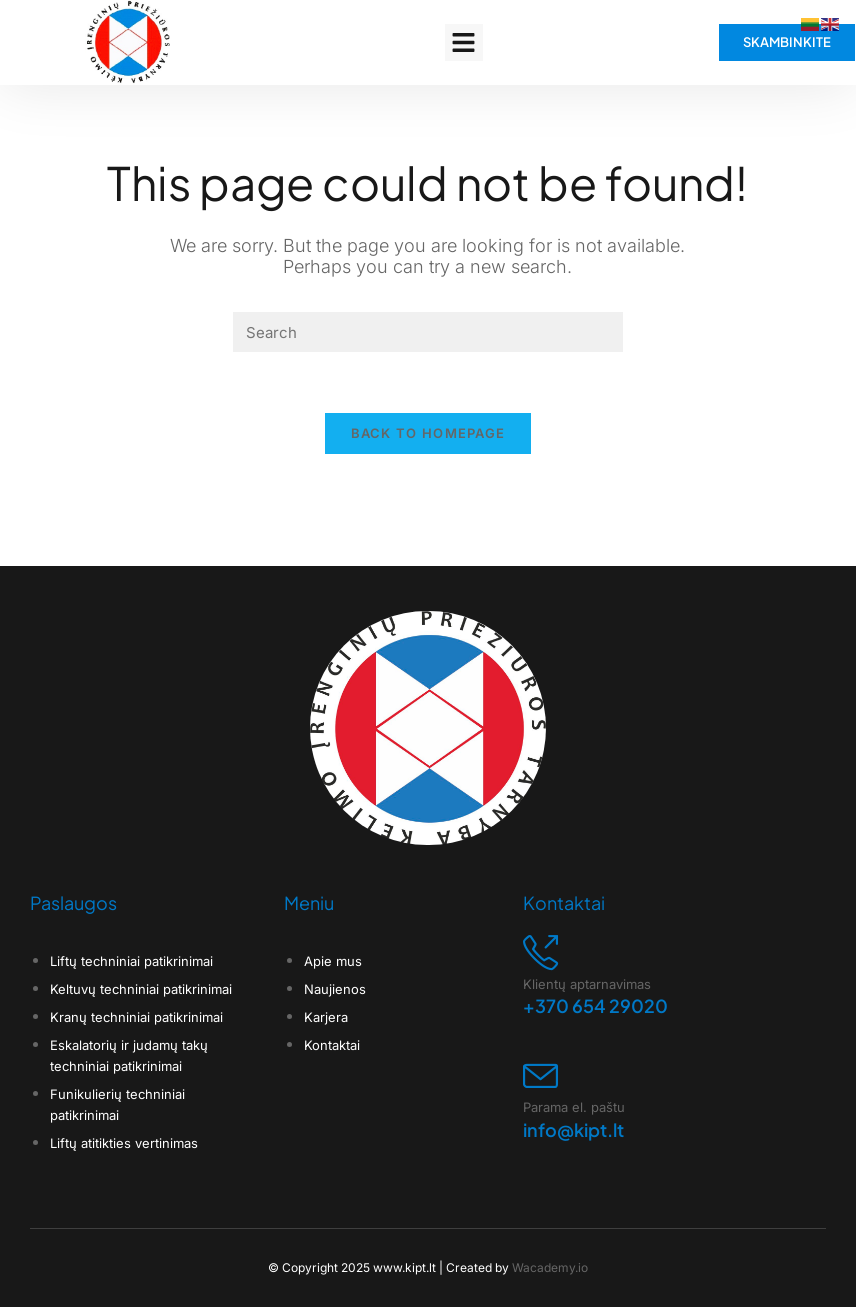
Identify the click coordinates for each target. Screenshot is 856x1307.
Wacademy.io (550, 1246)
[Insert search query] (428, 332)
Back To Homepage (428, 433)
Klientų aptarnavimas (587, 963)
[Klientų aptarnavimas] (540, 931)
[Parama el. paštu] (540, 1055)
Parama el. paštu (574, 1087)
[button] (464, 43)
